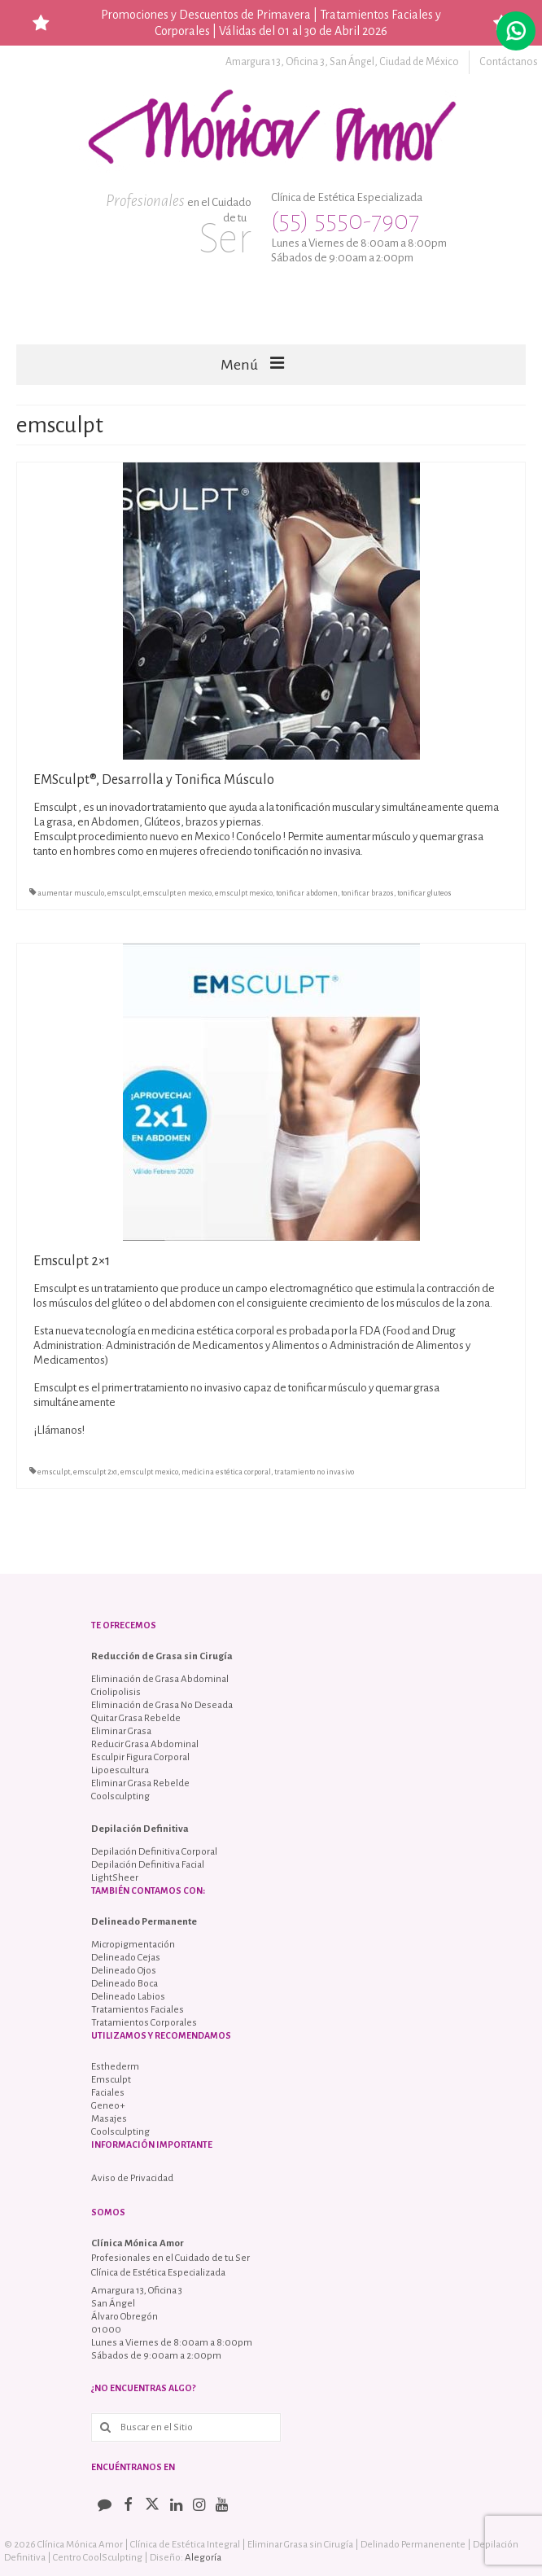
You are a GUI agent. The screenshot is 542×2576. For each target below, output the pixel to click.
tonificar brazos (367, 893)
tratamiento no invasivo (314, 1472)
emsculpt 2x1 (95, 1472)
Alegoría (203, 2557)
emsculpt (123, 893)
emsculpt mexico (244, 893)
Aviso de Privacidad (132, 2178)
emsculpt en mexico (177, 893)
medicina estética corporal (226, 1472)
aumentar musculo (70, 893)
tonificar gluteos (424, 893)
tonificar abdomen (307, 893)
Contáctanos (508, 62)
